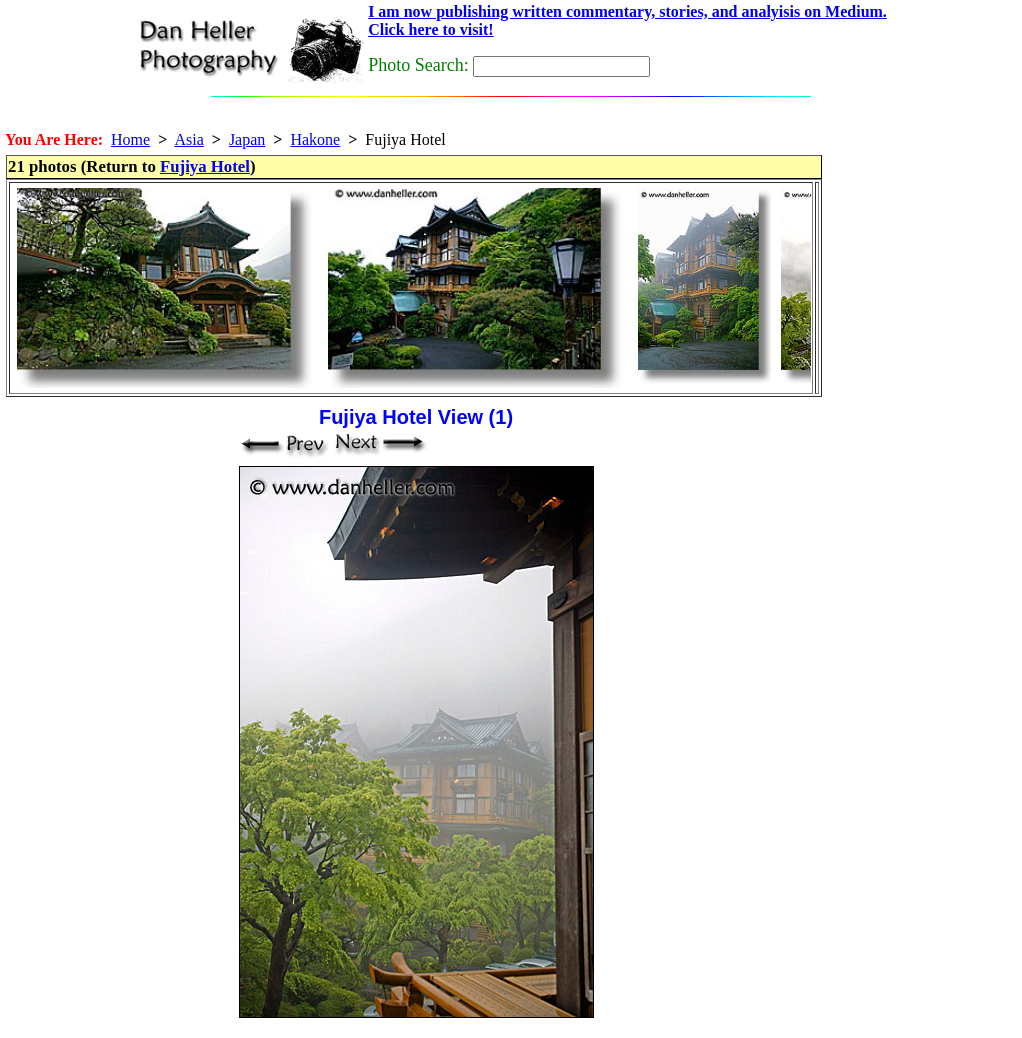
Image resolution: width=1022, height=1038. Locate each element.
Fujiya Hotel (205, 166)
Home (130, 139)
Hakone (315, 139)
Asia (188, 139)
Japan (247, 139)
